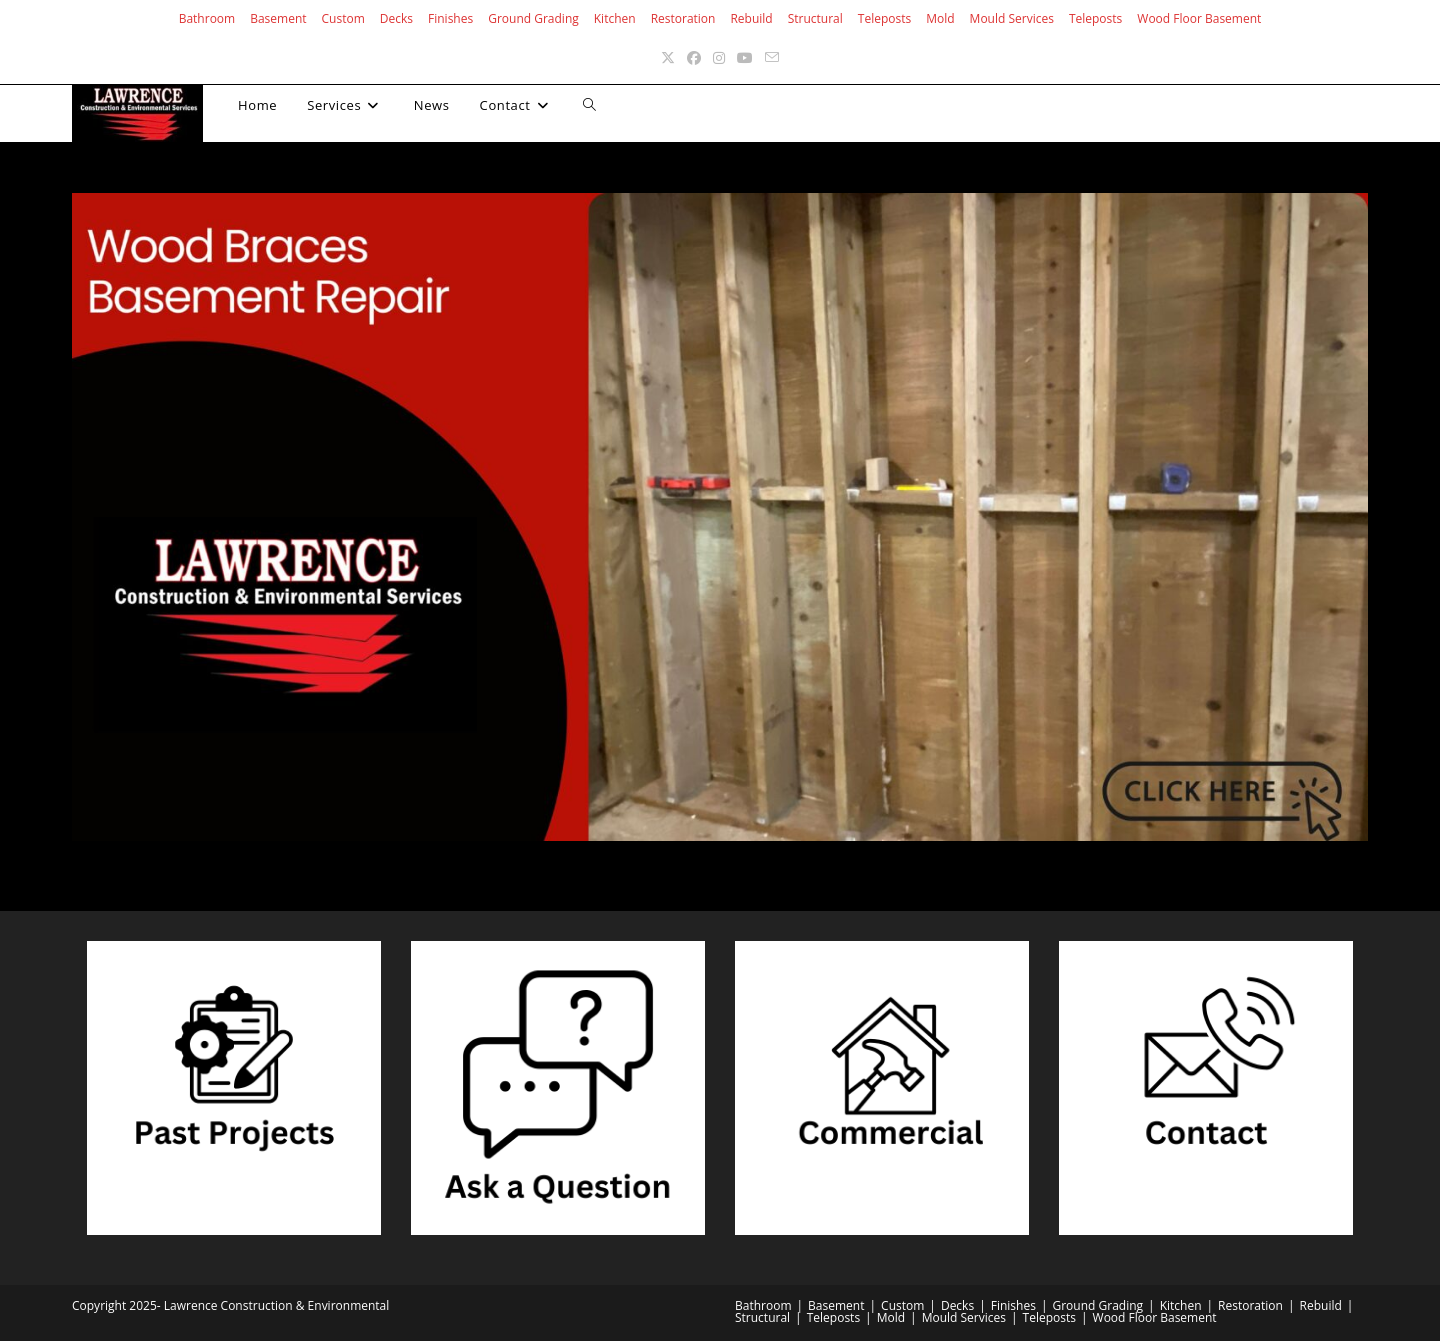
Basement (278, 18)
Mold (940, 18)
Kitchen (615, 18)
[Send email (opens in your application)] (772, 57)
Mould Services (1012, 18)
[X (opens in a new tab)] (668, 57)
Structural (815, 18)
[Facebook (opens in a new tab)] (694, 57)
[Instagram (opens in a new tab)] (719, 57)
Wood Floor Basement (1199, 18)
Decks (396, 18)
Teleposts (884, 18)
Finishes (450, 18)
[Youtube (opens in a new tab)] (745, 57)
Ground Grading (533, 18)
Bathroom (207, 18)
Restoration (683, 18)
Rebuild (751, 18)
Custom (343, 18)
